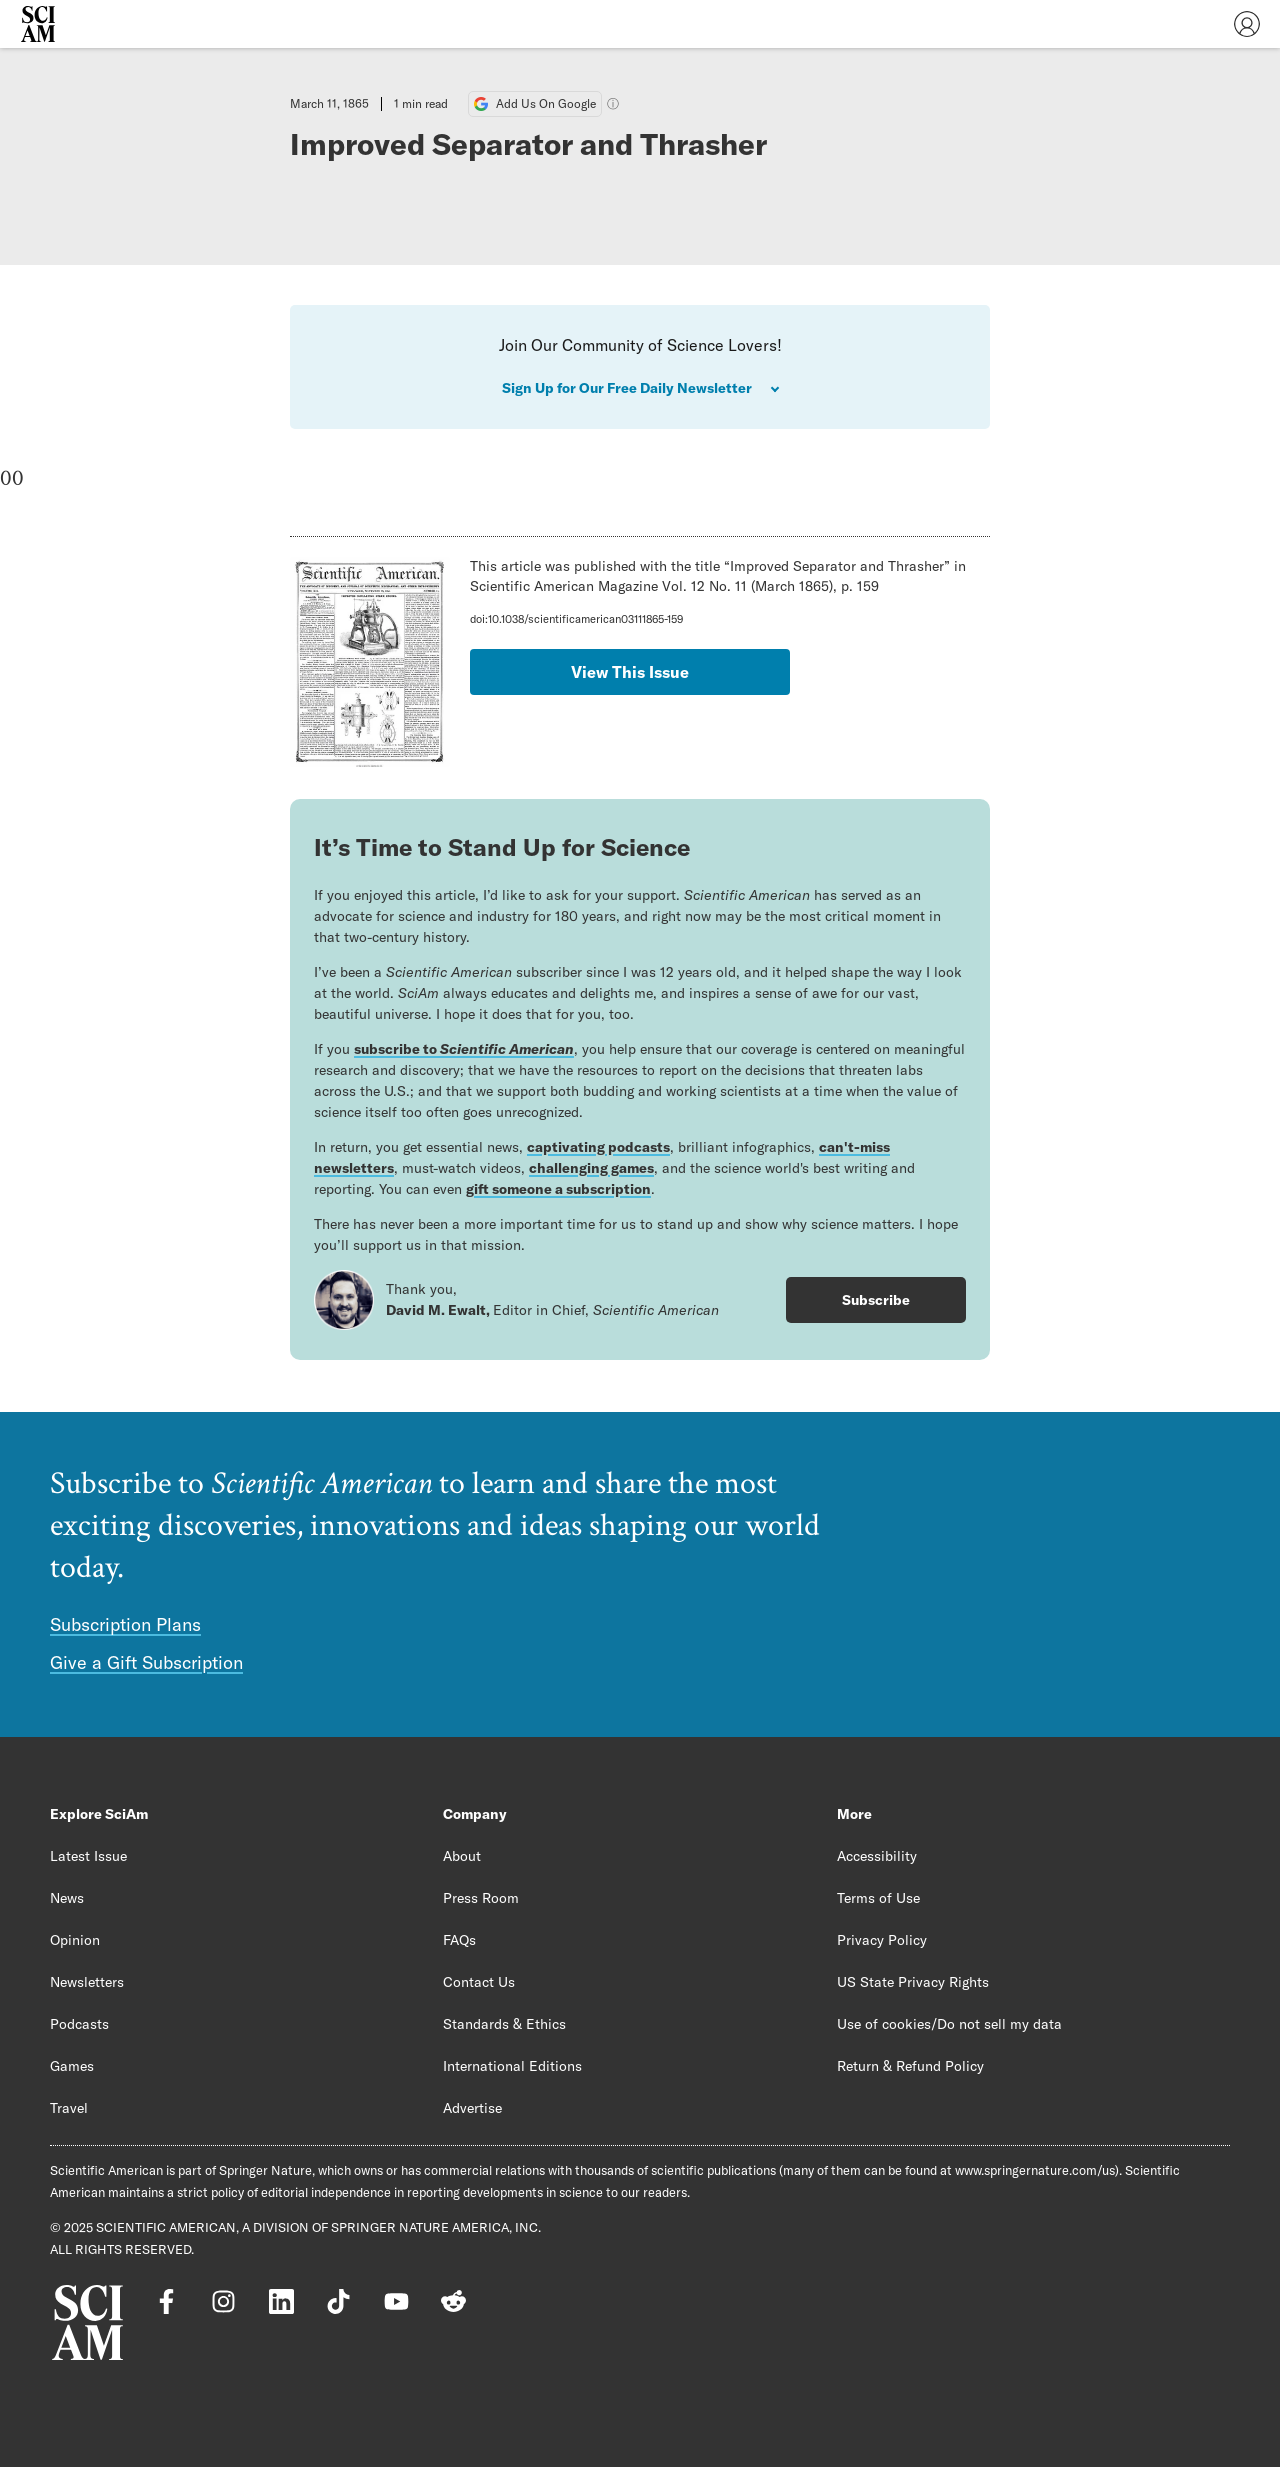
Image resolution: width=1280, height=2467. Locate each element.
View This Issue (630, 672)
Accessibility (877, 1856)
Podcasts (79, 2024)
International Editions (512, 2066)
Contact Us (479, 1982)
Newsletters (87, 1982)
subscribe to (464, 1049)
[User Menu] (1247, 24)
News (67, 1898)
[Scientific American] (38, 24)
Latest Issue (88, 1856)
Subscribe (876, 1300)
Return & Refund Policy (910, 2066)
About (462, 1856)
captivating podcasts (598, 1147)
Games (72, 2066)
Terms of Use (878, 1898)
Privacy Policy (882, 1940)
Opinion (75, 1940)
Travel (69, 2108)
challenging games (591, 1168)
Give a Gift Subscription (146, 1662)
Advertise (472, 2108)
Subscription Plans (125, 1624)
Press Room (481, 1898)
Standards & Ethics (504, 2024)
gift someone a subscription (558, 1189)
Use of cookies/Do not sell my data (949, 2024)
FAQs (459, 1940)
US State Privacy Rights (913, 1982)
